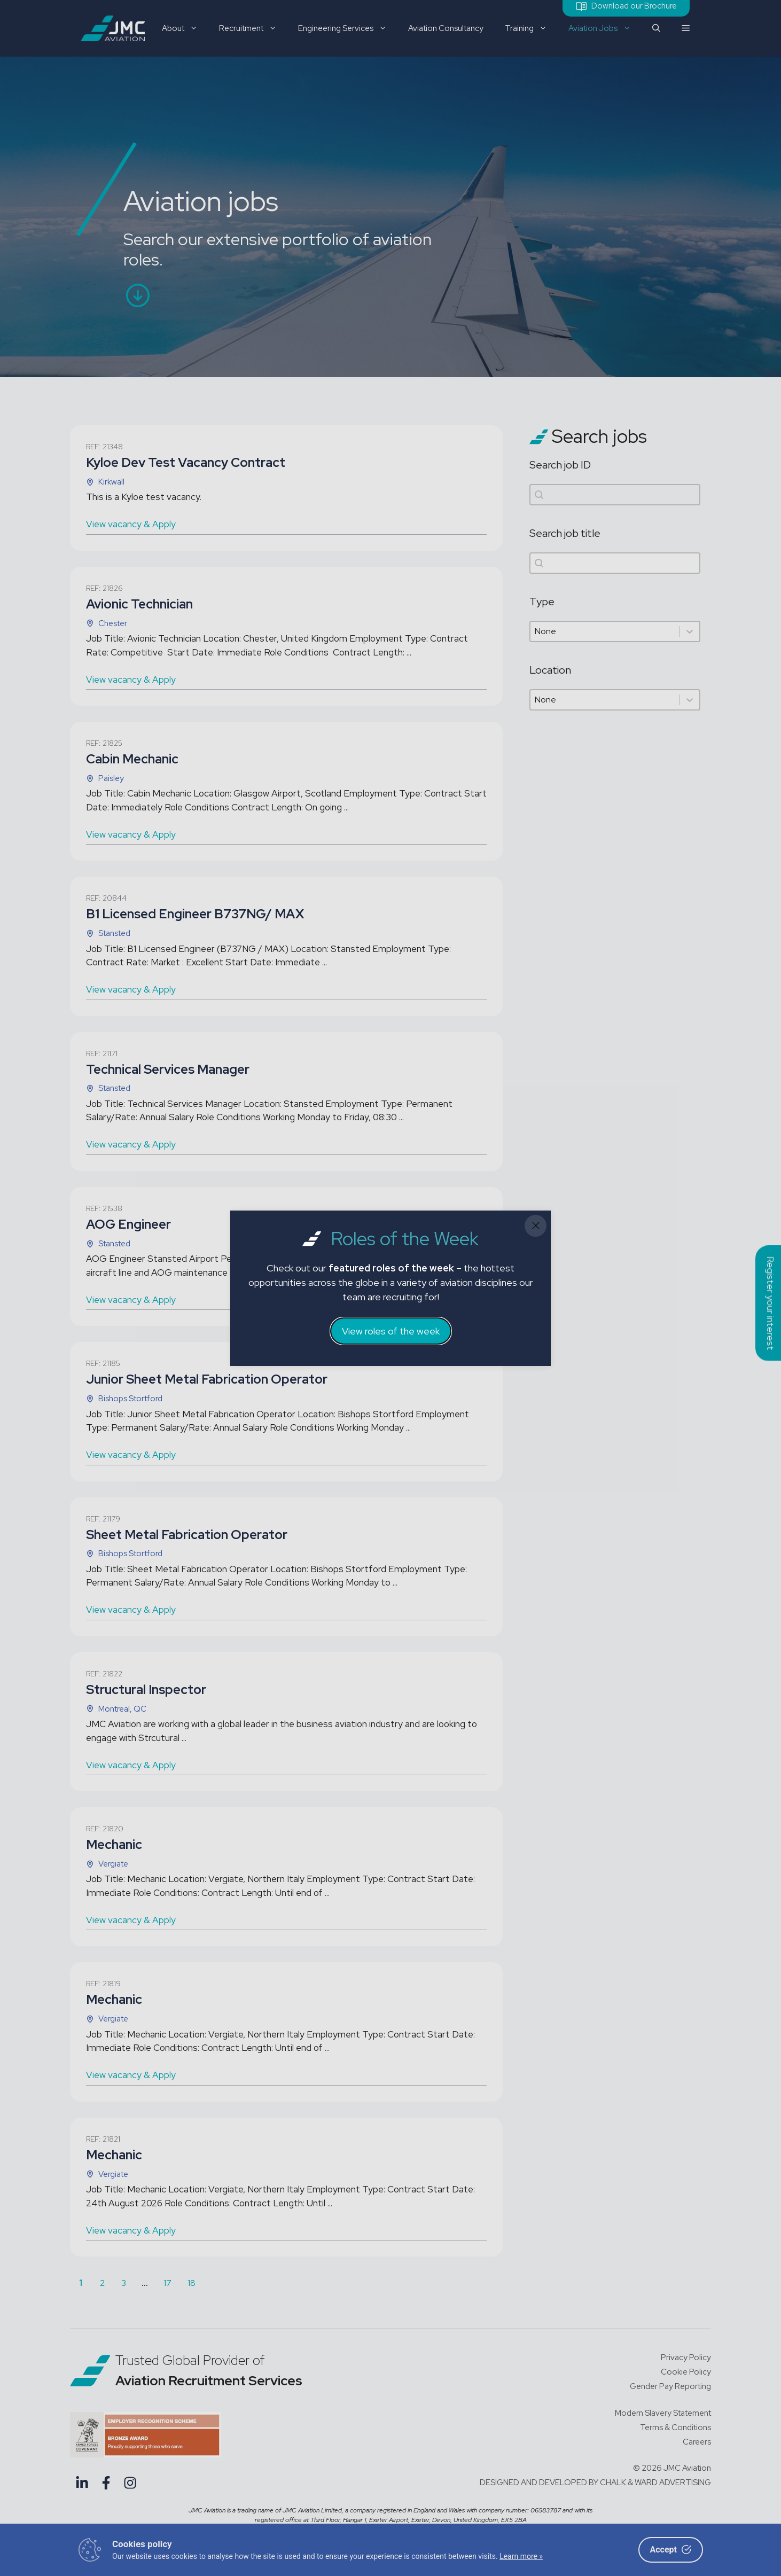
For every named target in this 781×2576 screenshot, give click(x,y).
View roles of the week (391, 1331)
